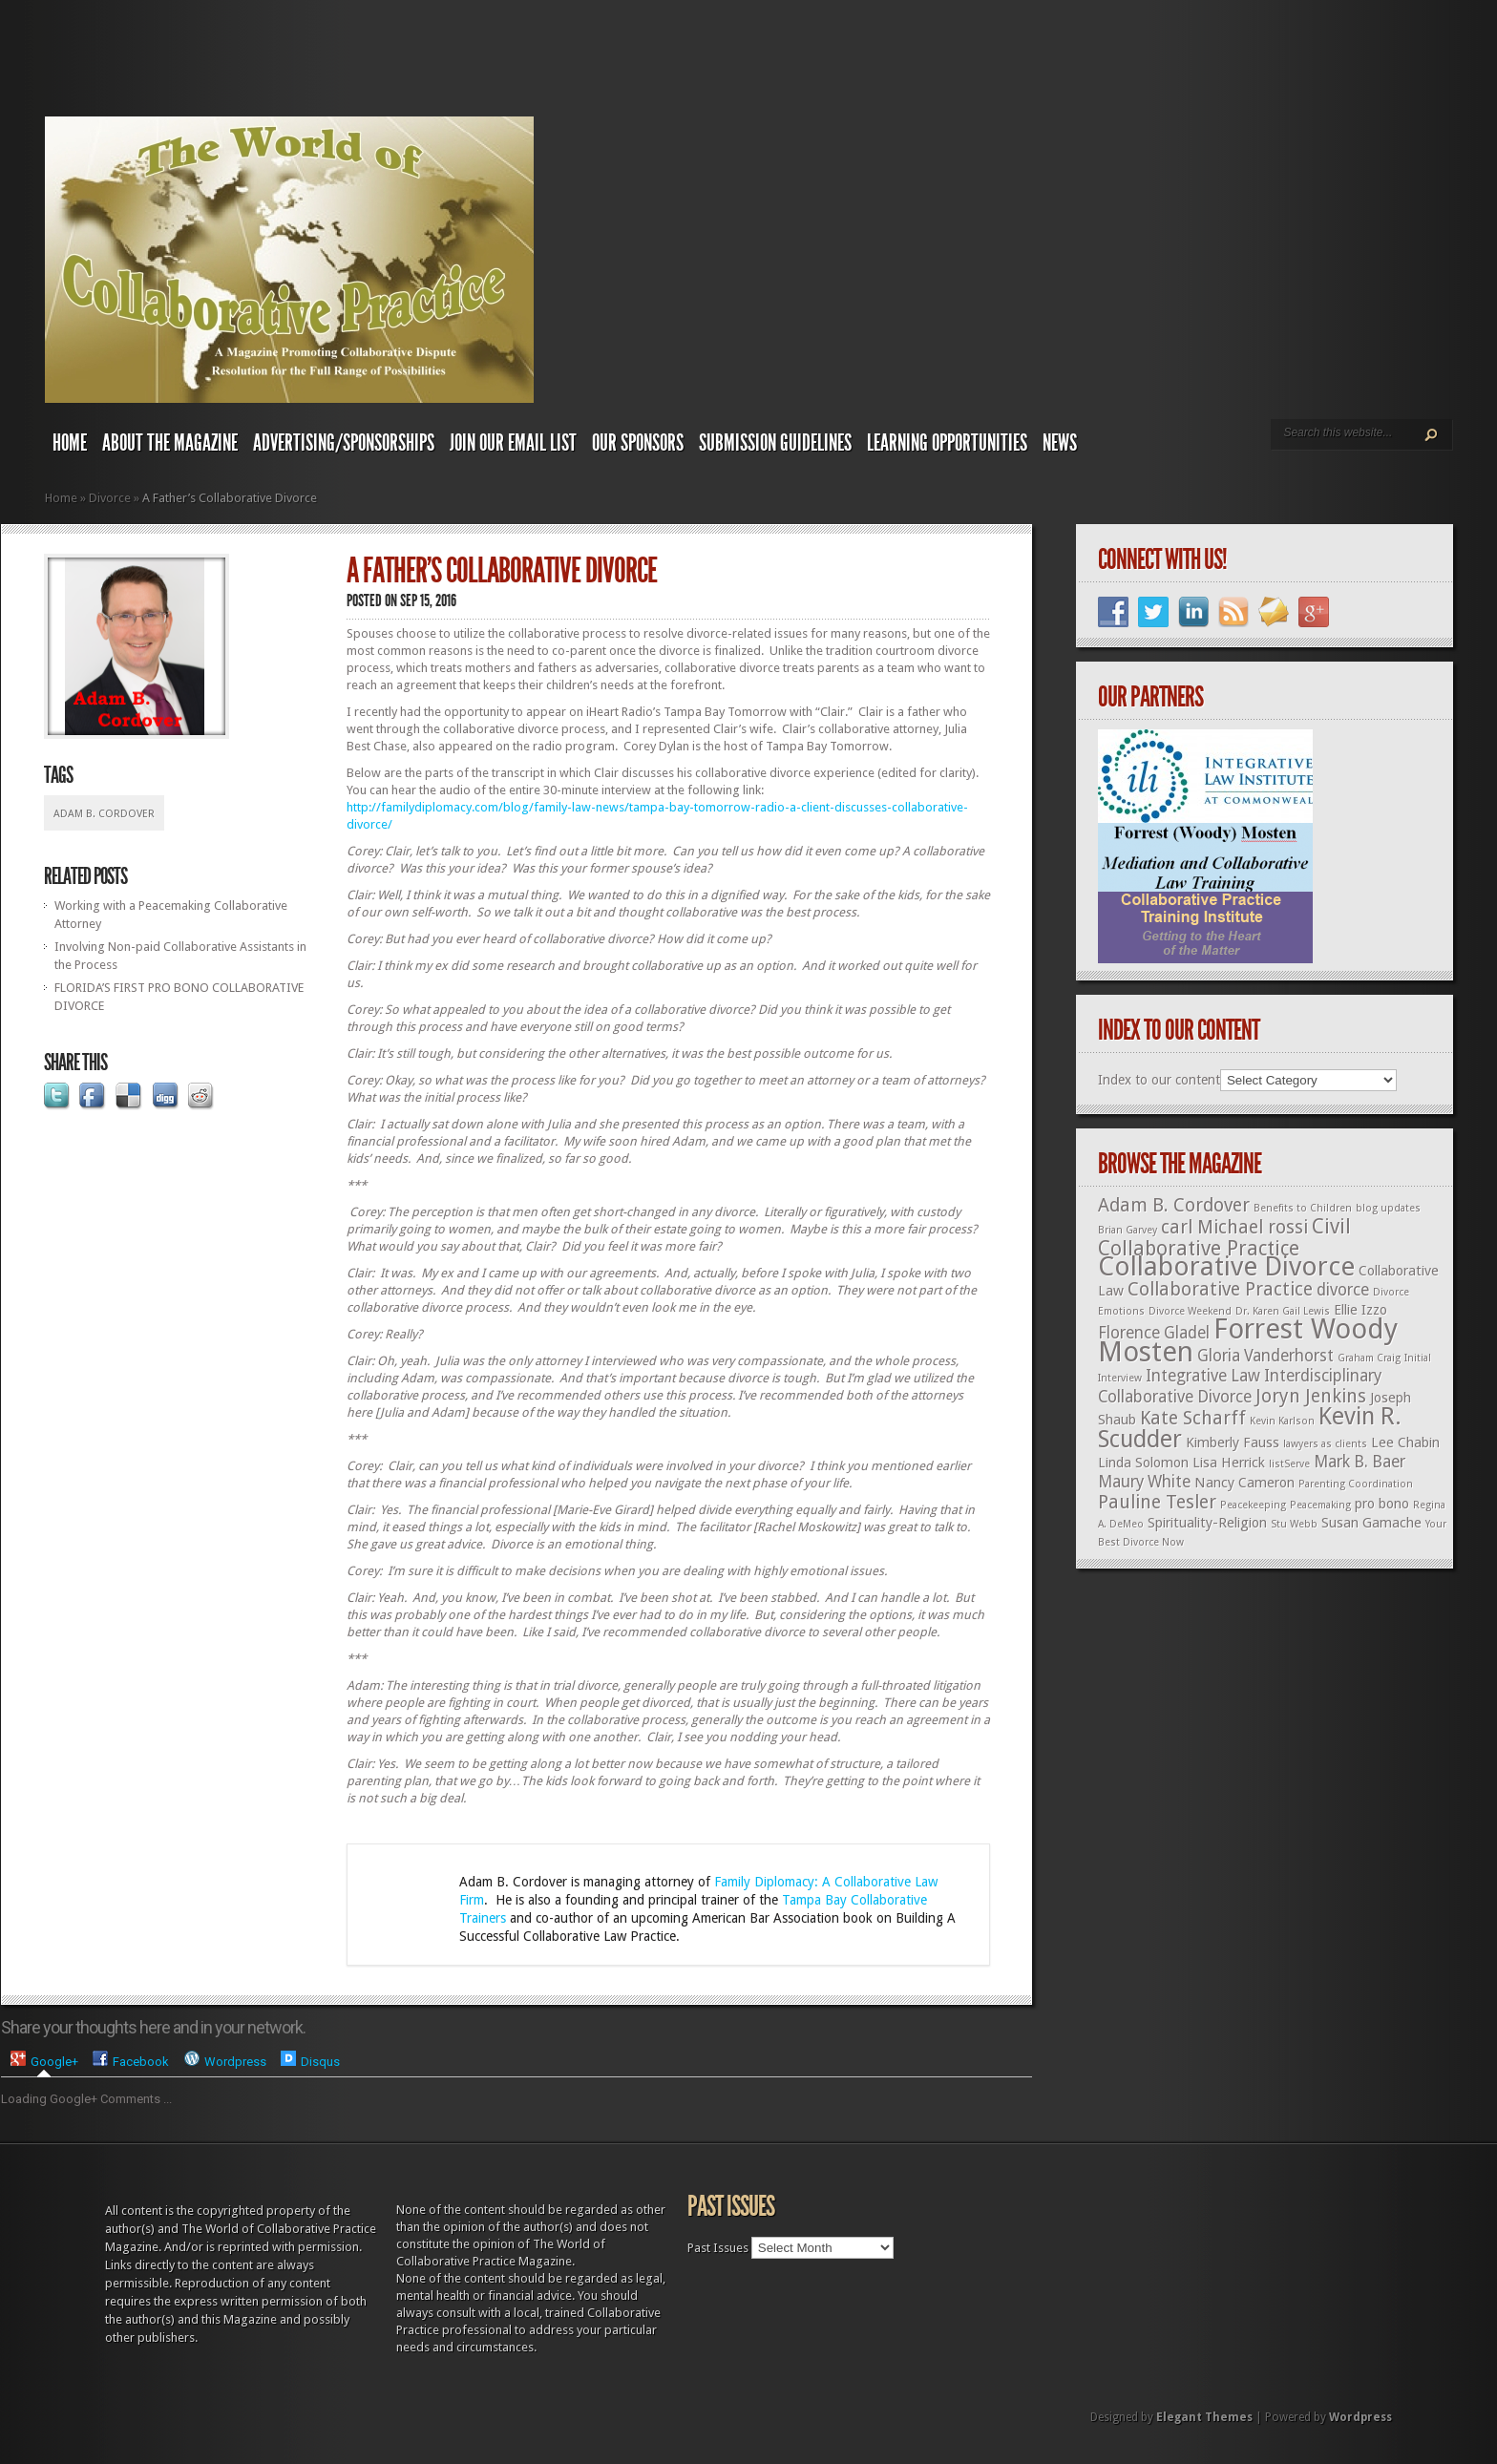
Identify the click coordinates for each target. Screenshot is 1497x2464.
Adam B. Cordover (104, 814)
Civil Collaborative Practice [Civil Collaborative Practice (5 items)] (1224, 1237)
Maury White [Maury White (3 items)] (1144, 1481)
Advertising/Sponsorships (343, 443)
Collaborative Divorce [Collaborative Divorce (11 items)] (1226, 1266)
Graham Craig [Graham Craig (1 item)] (1369, 1358)
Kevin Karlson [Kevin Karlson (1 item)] (1282, 1421)
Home (70, 443)
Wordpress (1360, 2417)
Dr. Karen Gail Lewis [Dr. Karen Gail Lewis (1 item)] (1282, 1311)
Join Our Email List (513, 443)
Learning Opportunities (947, 443)
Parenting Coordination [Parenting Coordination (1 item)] (1355, 1484)
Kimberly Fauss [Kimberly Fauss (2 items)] (1232, 1442)
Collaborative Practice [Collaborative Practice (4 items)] (1220, 1289)
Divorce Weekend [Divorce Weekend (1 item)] (1190, 1311)
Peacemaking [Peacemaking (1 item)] (1320, 1505)
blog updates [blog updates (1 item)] (1388, 1208)
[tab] (44, 2061)
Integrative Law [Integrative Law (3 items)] (1203, 1375)
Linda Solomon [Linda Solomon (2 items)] (1143, 1462)
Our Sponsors (638, 443)
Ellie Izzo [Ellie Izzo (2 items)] (1360, 1309)
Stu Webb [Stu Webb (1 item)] (1294, 1524)
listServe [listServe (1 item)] (1289, 1464)
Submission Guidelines (775, 443)
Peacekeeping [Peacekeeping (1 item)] (1253, 1505)
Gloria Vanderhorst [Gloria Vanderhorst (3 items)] (1265, 1355)
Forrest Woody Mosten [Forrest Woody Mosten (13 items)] (1248, 1340)
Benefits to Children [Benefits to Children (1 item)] (1303, 1208)
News (1060, 443)
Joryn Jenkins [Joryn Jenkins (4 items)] (1310, 1396)
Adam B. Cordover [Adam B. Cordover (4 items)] (1174, 1205)
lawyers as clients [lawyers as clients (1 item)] (1325, 1444)
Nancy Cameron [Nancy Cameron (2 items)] (1244, 1482)
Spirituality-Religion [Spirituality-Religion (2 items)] (1207, 1522)
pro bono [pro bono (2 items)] (1382, 1503)
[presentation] (44, 2061)
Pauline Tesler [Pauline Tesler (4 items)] (1157, 1502)
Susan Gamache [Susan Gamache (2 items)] (1371, 1522)
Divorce (110, 498)
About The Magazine (170, 443)
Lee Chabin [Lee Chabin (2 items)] (1405, 1442)
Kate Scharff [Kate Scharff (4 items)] (1193, 1418)
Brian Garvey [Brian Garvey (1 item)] (1127, 1230)
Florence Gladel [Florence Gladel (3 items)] (1154, 1332)
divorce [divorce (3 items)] (1343, 1289)
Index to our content (1159, 1079)
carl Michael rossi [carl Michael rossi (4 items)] (1234, 1227)
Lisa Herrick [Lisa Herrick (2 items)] (1228, 1462)
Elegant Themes (1204, 2417)
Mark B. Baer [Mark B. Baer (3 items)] (1359, 1461)
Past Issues (717, 2248)
